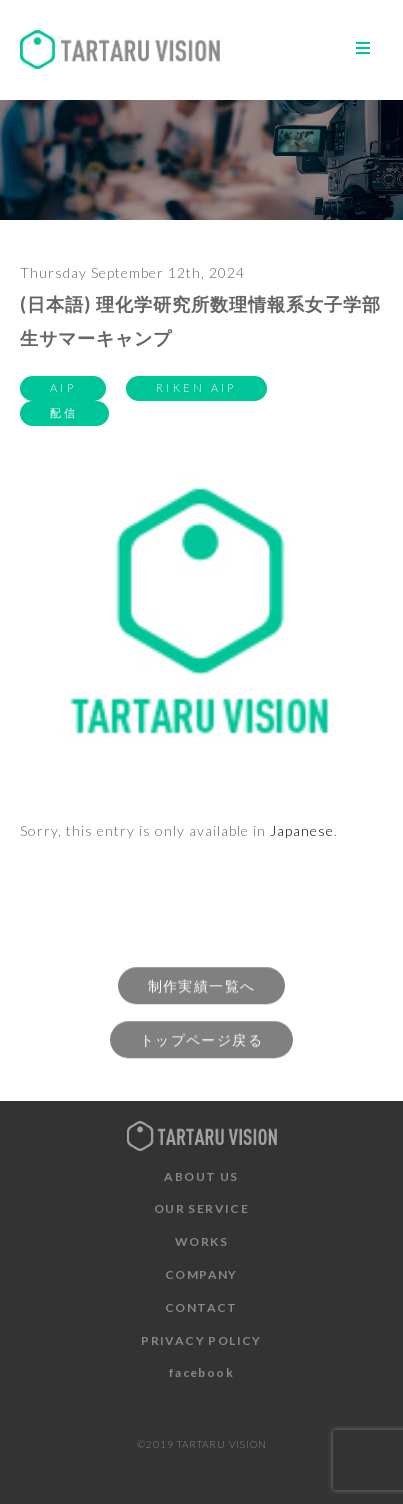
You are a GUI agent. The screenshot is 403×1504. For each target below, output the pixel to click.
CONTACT (201, 1307)
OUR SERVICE (201, 1208)
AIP (63, 387)
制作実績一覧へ (202, 994)
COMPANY (201, 1274)
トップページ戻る (201, 1047)
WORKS (201, 1241)
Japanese (302, 830)
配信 (64, 412)
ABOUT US (201, 1176)
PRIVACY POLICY (201, 1340)
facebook (201, 1372)
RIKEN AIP (196, 387)
